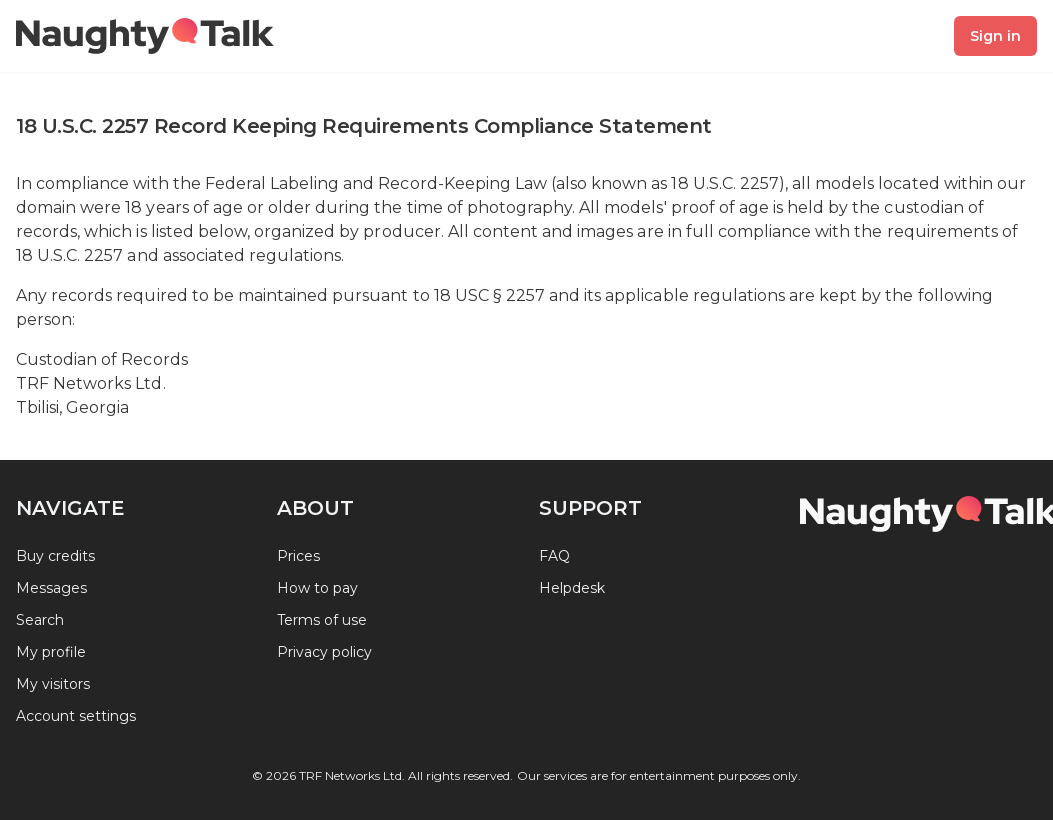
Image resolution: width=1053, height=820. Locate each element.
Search (40, 620)
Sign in (995, 36)
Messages (51, 588)
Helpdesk (572, 588)
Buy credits (55, 556)
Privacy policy (324, 652)
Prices (298, 556)
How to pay (317, 588)
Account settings (76, 716)
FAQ (554, 556)
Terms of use (322, 620)
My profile (51, 652)
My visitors (53, 684)
